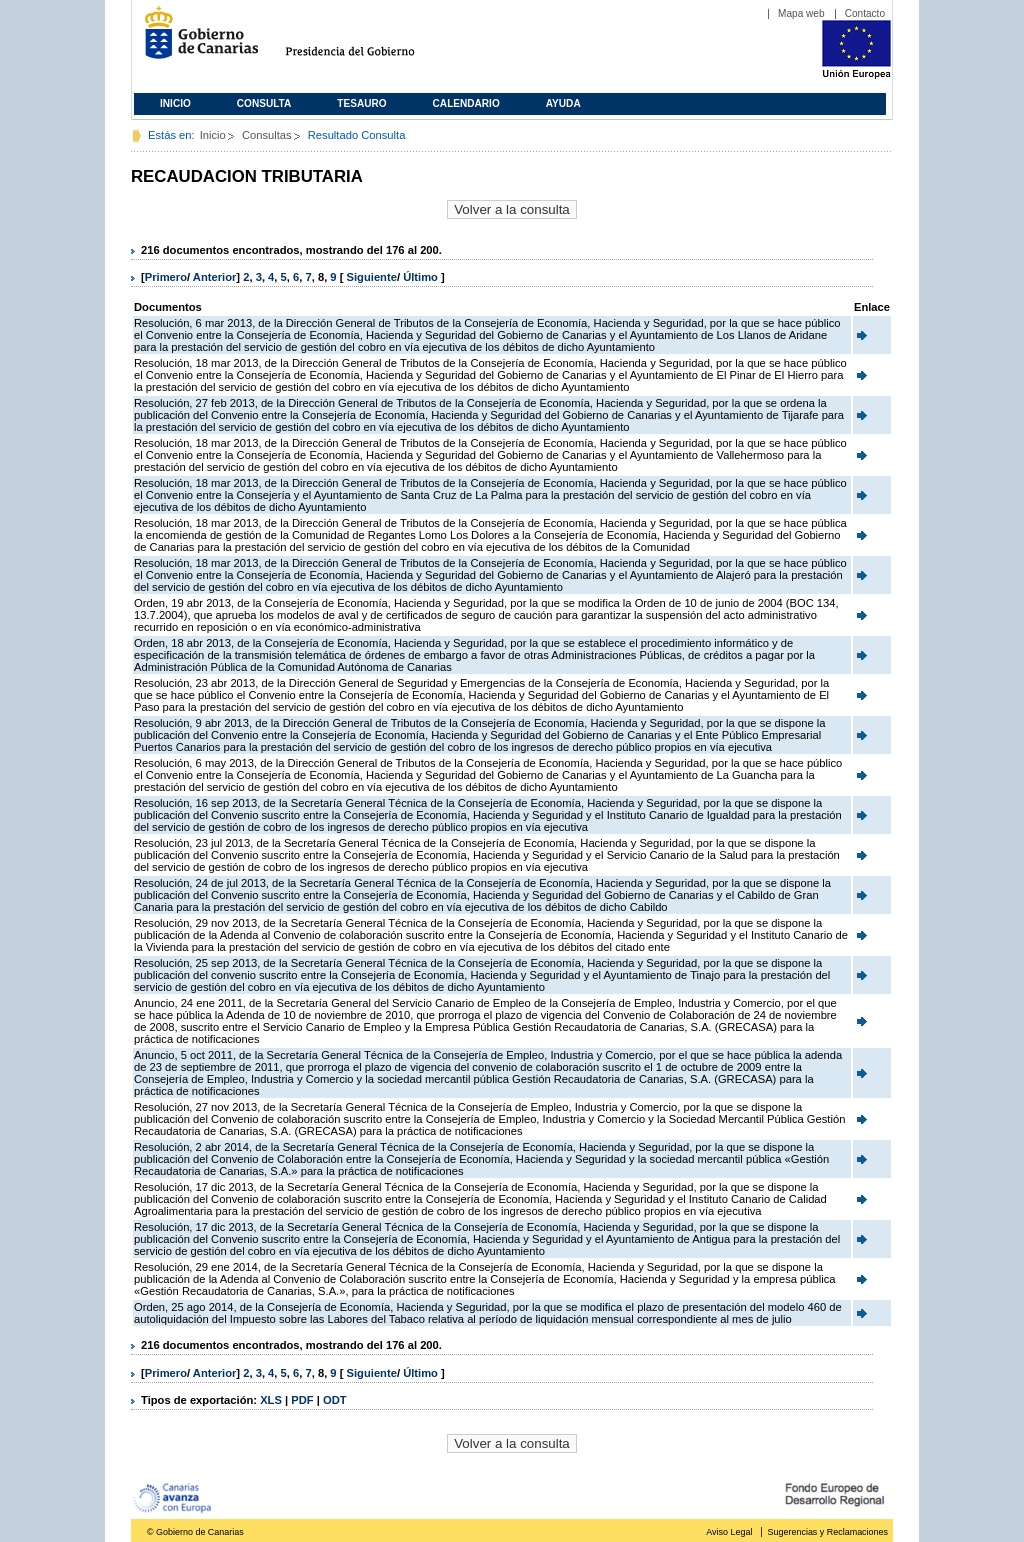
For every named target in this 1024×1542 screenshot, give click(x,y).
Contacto (865, 13)
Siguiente (372, 277)
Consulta (264, 103)
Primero (166, 277)
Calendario (466, 103)
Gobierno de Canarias (195, 40)
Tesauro (361, 103)
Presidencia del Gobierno (368, 40)
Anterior (215, 277)
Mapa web (801, 13)
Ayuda (563, 103)
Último (422, 277)
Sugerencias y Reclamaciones (828, 1532)
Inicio (175, 103)
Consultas (267, 135)
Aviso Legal (729, 1532)
